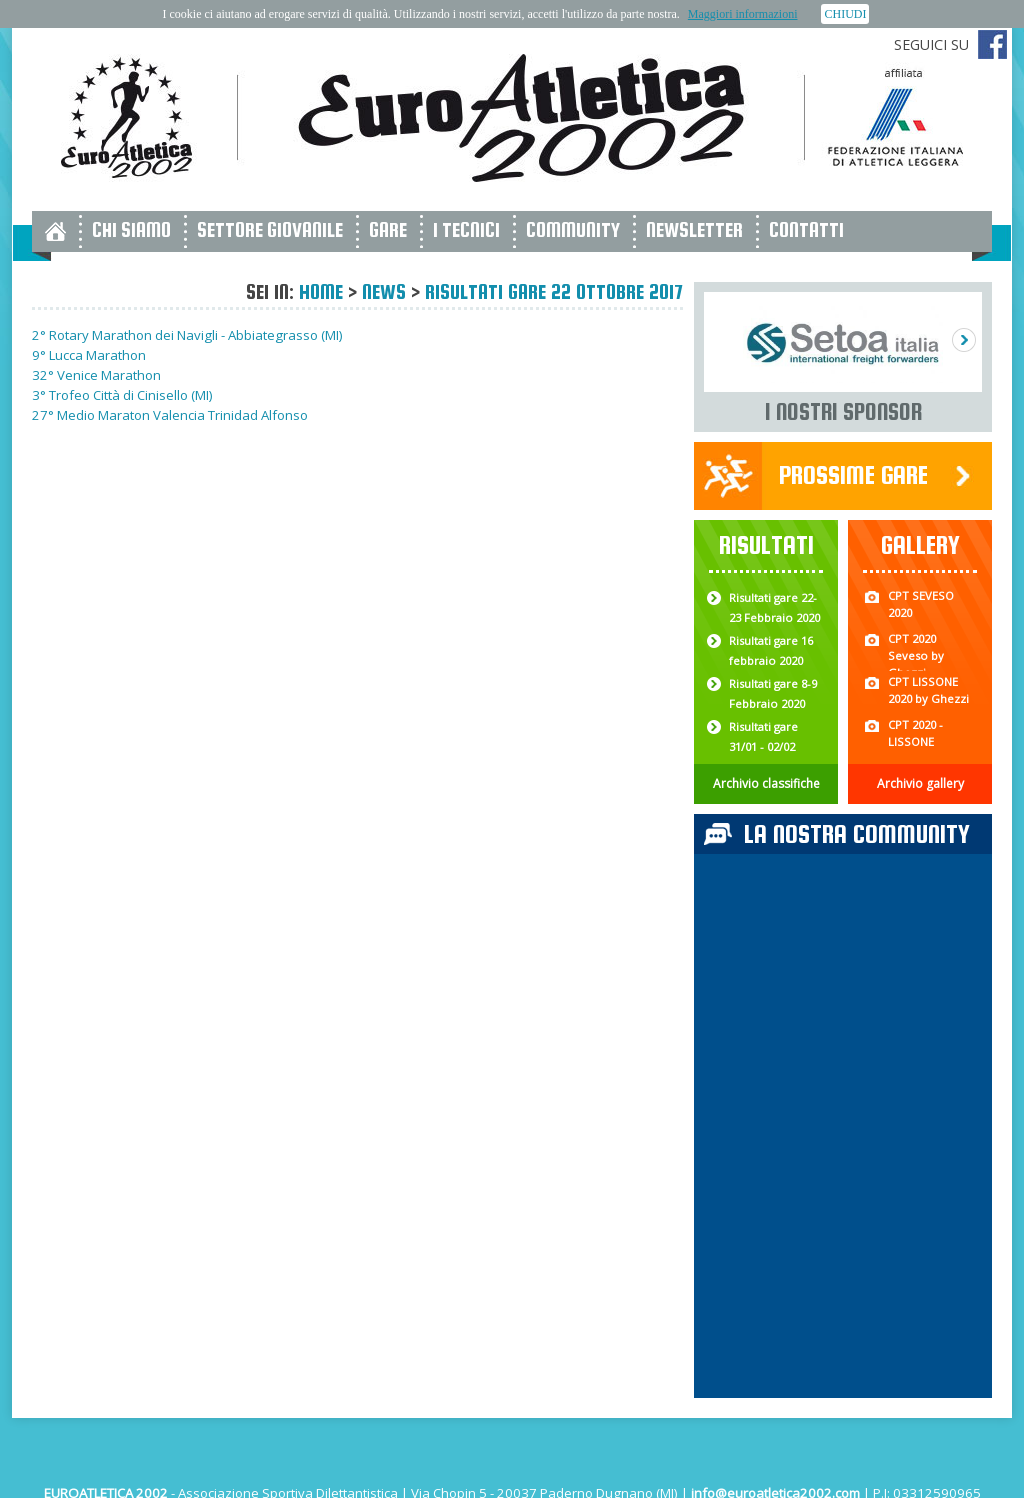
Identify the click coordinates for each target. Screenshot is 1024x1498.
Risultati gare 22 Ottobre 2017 (554, 291)
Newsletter (694, 229)
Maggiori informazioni (743, 14)
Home (321, 291)
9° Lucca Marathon (89, 355)
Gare (388, 229)
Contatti (806, 229)
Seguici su (931, 44)
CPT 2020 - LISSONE (915, 733)
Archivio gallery (920, 783)
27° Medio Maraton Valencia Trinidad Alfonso (170, 415)
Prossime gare (853, 474)
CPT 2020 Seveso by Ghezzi (916, 655)
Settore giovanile (270, 229)
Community (573, 229)
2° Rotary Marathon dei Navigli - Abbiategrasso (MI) (187, 335)
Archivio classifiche (766, 783)
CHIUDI (845, 14)
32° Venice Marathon (96, 375)
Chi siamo (131, 229)
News (384, 291)
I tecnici (466, 229)
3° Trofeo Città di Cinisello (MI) (122, 395)
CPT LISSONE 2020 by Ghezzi (928, 690)
